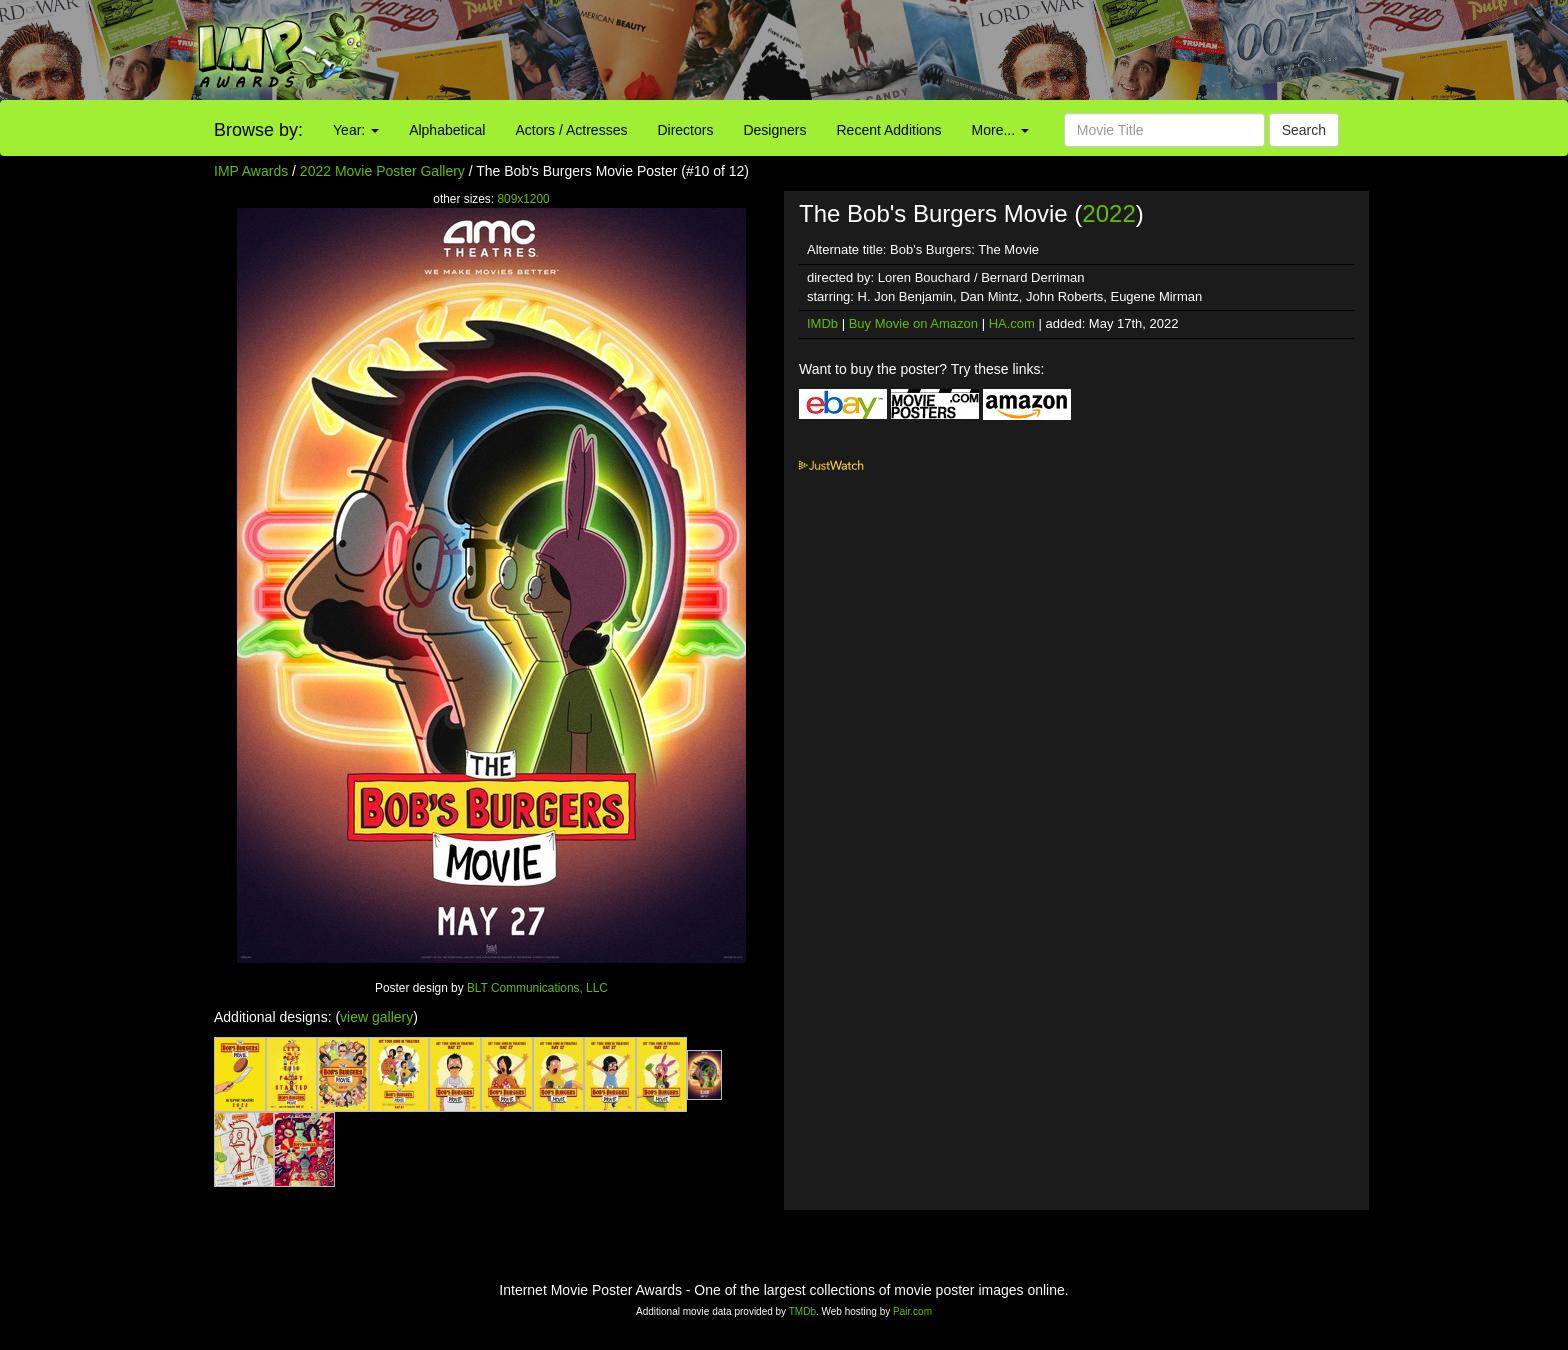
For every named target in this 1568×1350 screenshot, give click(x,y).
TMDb (802, 1311)
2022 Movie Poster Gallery (382, 171)
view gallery (376, 1017)
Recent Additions (889, 130)
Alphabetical (447, 130)
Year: (356, 130)
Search (1304, 130)
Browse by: (258, 130)
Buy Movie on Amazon (913, 323)
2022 (1108, 213)
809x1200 (523, 199)
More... (1000, 130)
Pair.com (912, 1311)
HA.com (1012, 323)
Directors (685, 130)
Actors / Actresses (571, 130)
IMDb (822, 323)
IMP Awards (251, 171)
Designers (774, 130)
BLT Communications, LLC (537, 988)
